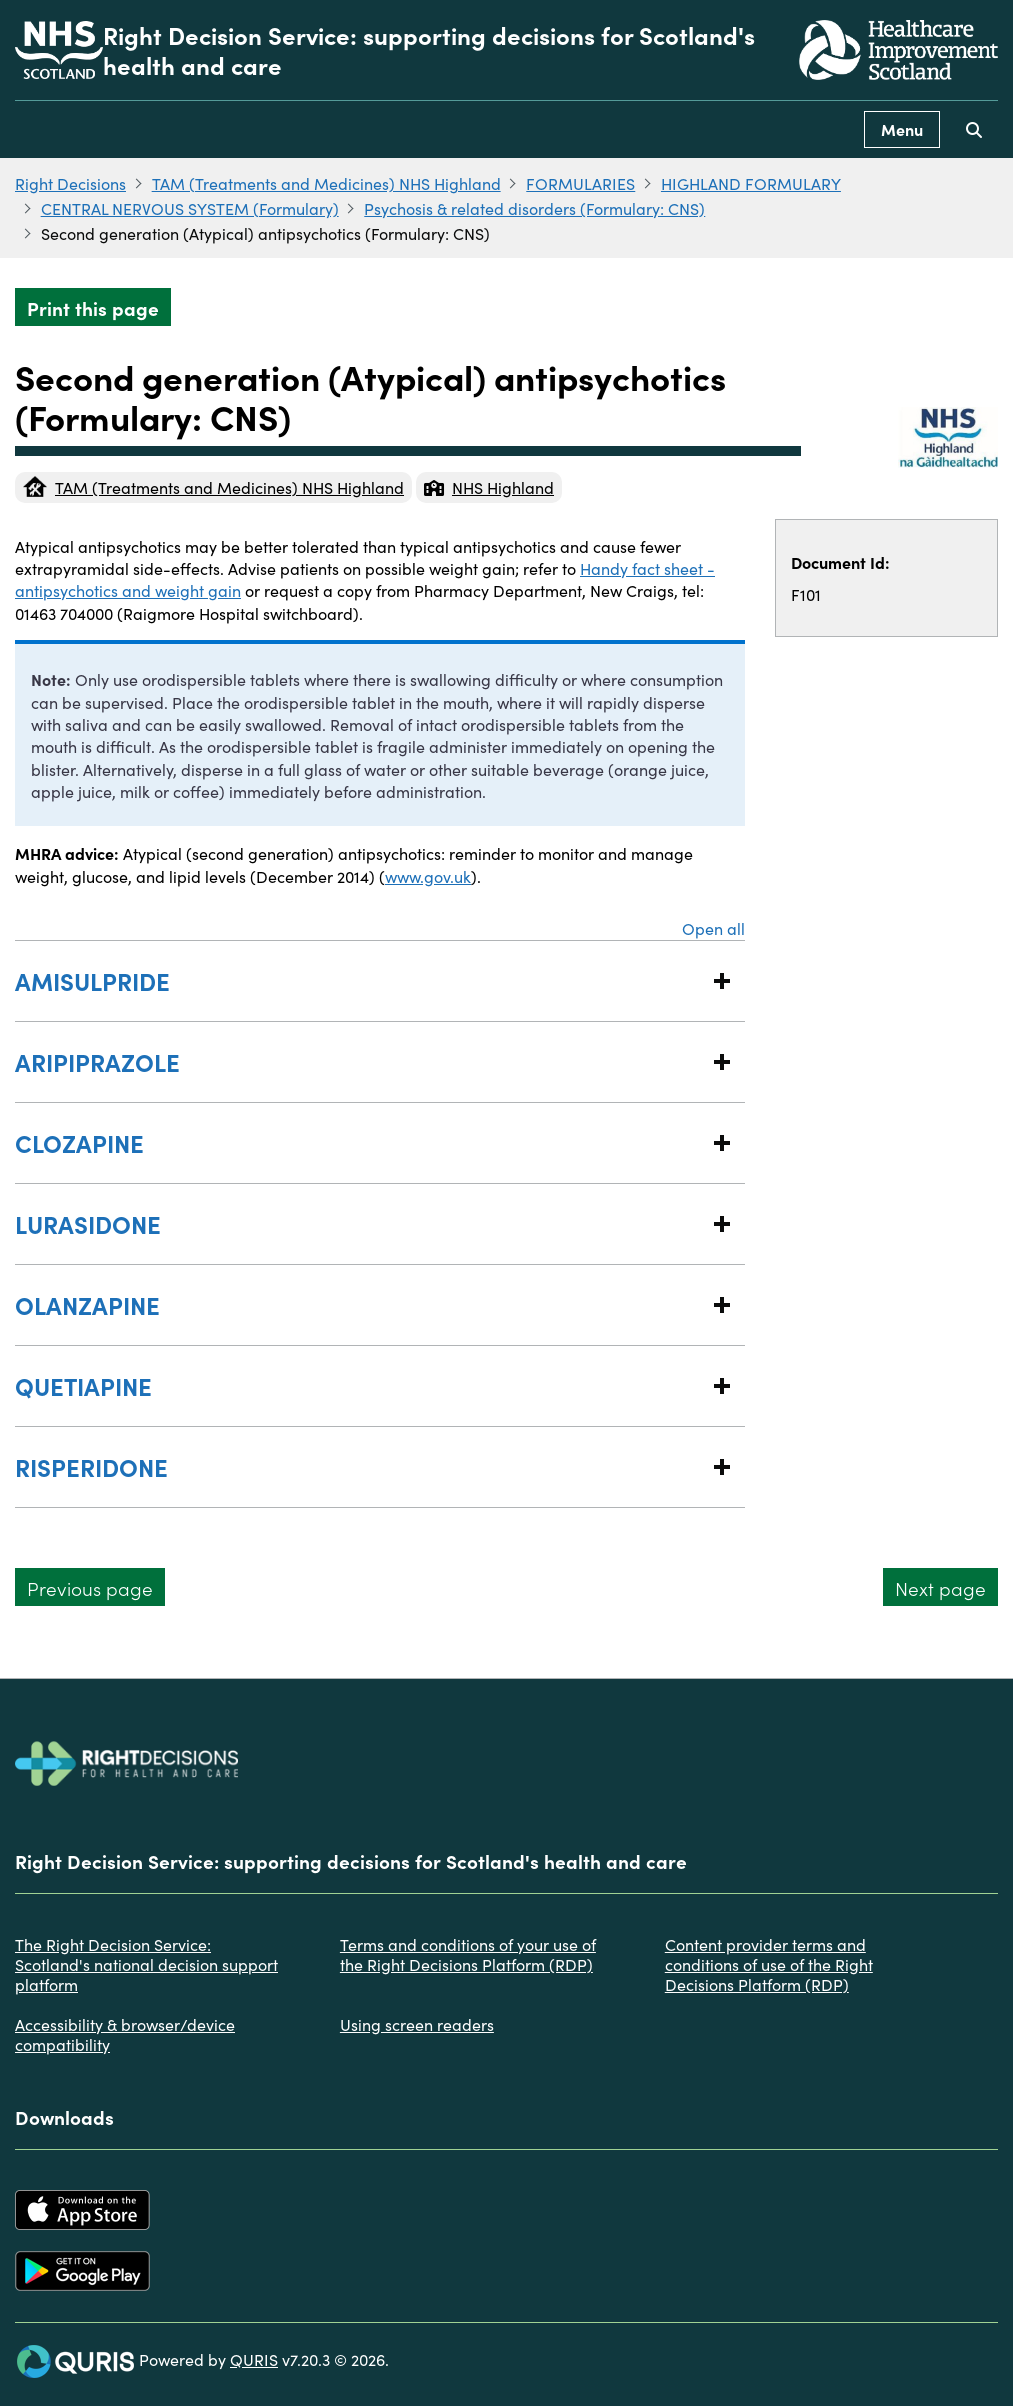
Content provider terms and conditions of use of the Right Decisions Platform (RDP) (769, 1964)
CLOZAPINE (360, 1142)
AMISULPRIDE (360, 980)
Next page (940, 1587)
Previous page (90, 1587)
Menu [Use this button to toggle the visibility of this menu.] (902, 129)
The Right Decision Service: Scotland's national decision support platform (146, 1964)
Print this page (93, 307)
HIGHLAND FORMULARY (751, 183)
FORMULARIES (580, 183)
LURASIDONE (360, 1223)
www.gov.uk (428, 876)
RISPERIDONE (360, 1466)
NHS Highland (489, 487)
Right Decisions (70, 183)
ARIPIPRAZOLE (360, 1061)
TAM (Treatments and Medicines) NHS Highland (326, 183)
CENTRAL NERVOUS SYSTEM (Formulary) (190, 208)
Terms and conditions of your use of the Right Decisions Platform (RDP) (468, 1954)
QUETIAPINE (360, 1385)
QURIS (254, 2359)
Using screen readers (417, 2024)
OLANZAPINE (360, 1304)
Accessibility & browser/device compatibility (125, 2034)
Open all (713, 928)
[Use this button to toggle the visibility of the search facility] (974, 129)
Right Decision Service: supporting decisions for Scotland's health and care (429, 50)
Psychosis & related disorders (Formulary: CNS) (534, 208)
